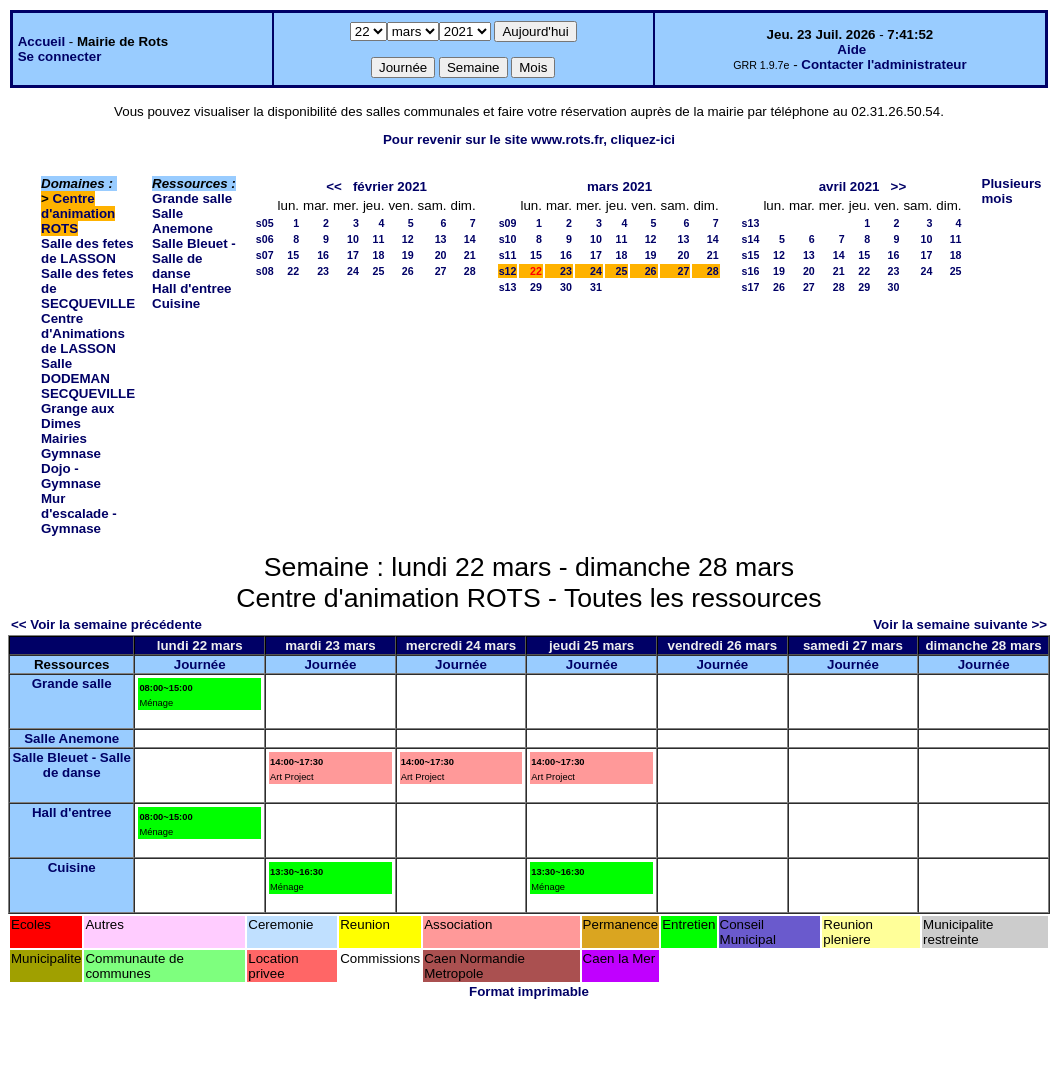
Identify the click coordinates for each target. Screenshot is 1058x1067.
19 (408, 255)
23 (323, 271)
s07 (265, 255)
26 (408, 271)
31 (596, 287)
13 (441, 239)
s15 (751, 255)
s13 (508, 287)
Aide (851, 49)
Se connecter (60, 56)
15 (293, 255)
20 (441, 255)
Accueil (41, 41)
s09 (508, 223)
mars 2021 (619, 186)
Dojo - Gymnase (71, 476)
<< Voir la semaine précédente (106, 624)
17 (353, 255)
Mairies (64, 438)
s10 (508, 239)
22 (293, 271)
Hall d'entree (191, 288)
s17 (751, 287)
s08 (265, 271)
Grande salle (192, 198)
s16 (751, 271)
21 (470, 255)
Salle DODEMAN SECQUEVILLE (88, 378)
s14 (751, 239)
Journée (200, 664)
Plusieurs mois (1012, 191)
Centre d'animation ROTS (78, 213)
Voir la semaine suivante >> (960, 624)
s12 (508, 271)
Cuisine (176, 303)
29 (536, 287)
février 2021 (390, 186)
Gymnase (71, 453)
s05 (265, 223)
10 (353, 239)
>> (899, 186)
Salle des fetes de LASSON (87, 251)
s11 (508, 255)
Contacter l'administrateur (883, 64)
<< (334, 186)
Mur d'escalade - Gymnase (79, 513)
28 (470, 271)
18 (379, 255)
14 (470, 239)
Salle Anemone (182, 221)
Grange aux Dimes (77, 416)
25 (379, 271)
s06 (265, 239)
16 (323, 255)
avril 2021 (849, 186)
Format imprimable (529, 991)
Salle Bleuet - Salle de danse (194, 258)
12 (408, 239)
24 (353, 271)
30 (566, 287)
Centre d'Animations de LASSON (83, 333)
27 (441, 271)
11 (379, 239)
